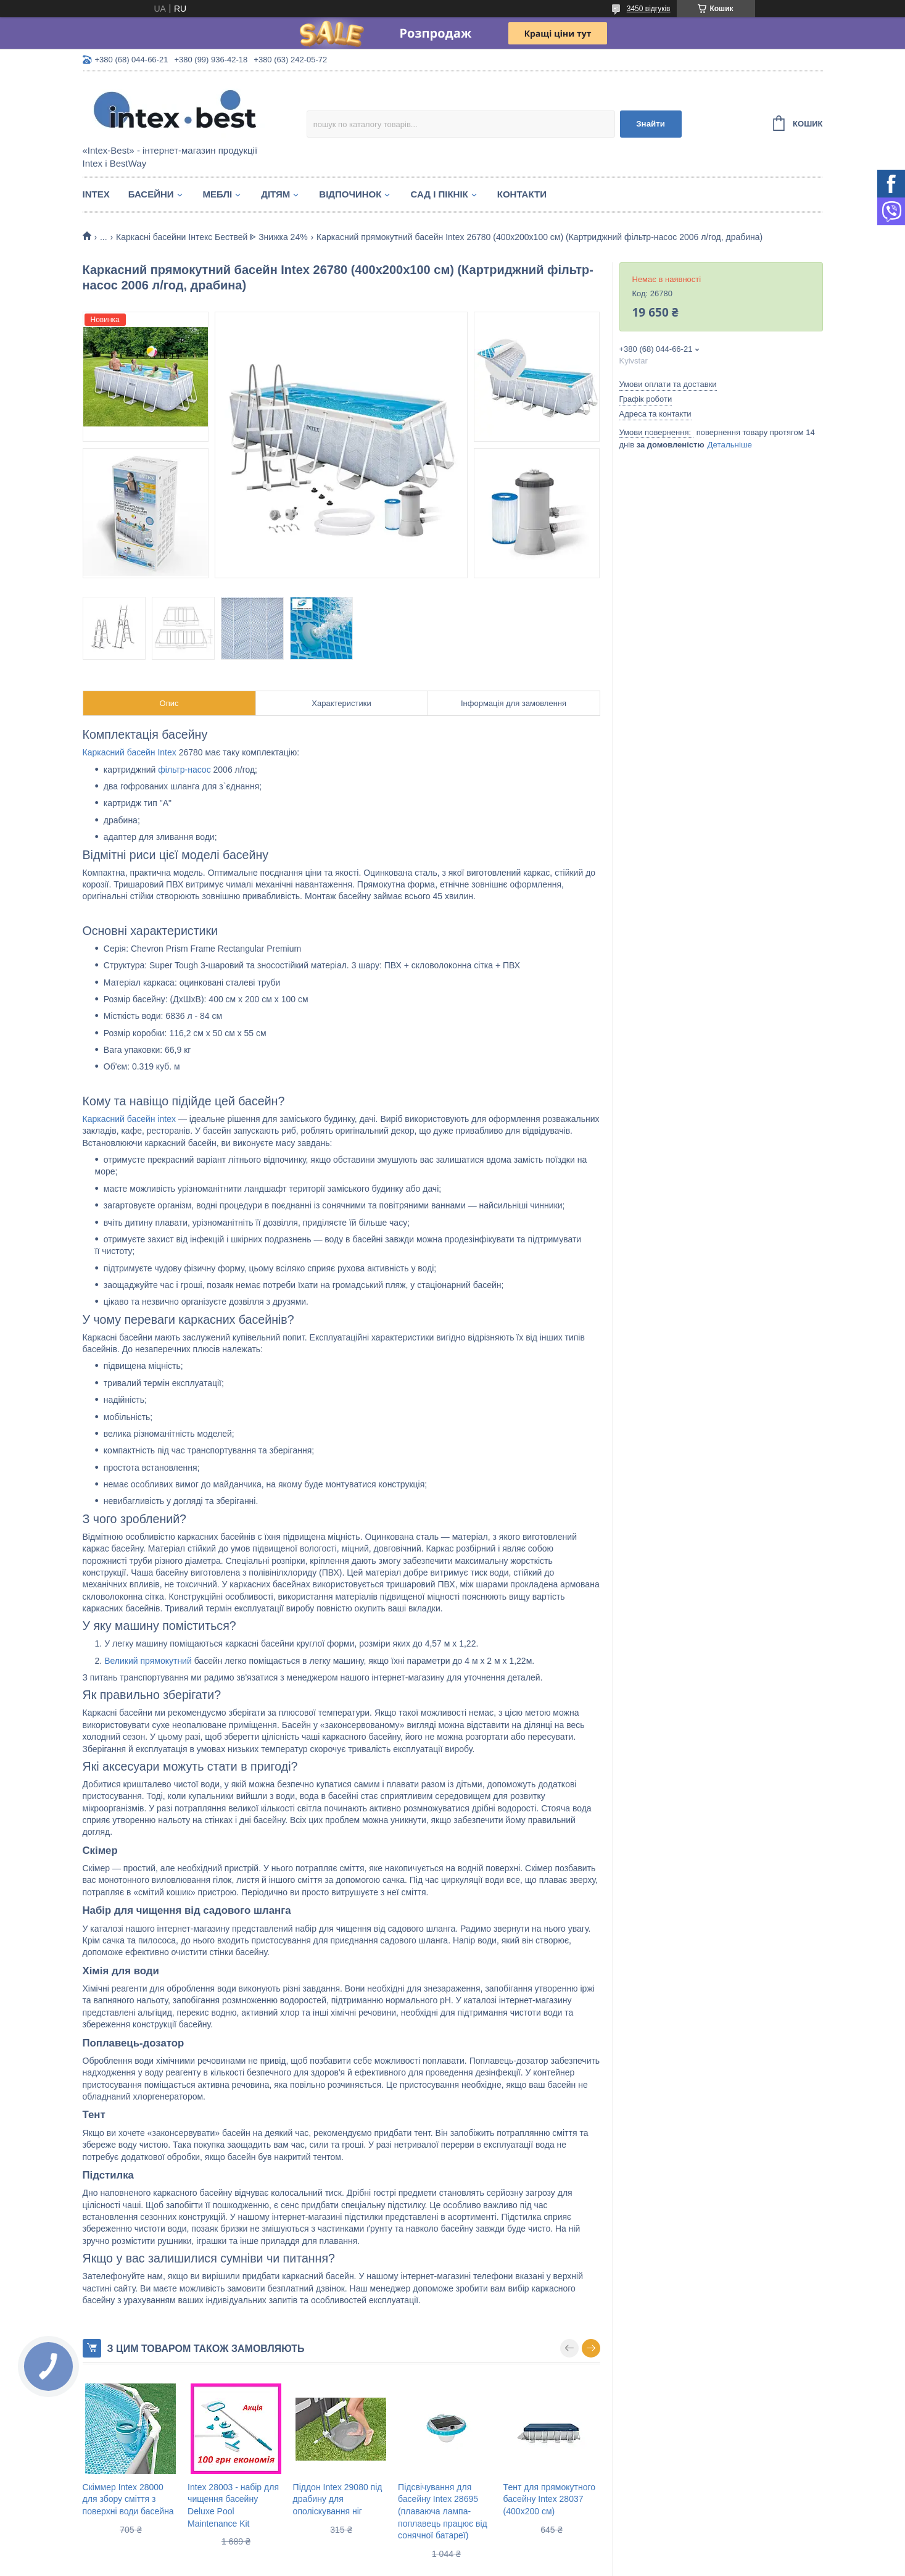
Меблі (218, 194)
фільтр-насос (184, 770)
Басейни (151, 194)
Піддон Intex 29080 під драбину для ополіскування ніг (337, 2499)
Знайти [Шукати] (650, 123)
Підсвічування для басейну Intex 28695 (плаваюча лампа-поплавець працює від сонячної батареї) (442, 2511)
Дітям (275, 194)
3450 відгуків (649, 8)
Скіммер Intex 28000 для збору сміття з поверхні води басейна (128, 2499)
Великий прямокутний (148, 1661)
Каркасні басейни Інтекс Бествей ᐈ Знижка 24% (212, 237)
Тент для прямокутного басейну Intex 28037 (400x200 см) (549, 2499)
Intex (96, 194)
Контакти (522, 194)
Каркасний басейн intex (129, 1119)
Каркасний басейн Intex (129, 752)
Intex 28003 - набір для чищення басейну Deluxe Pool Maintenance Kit (233, 2505)
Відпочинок (350, 194)
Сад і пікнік (439, 194)
